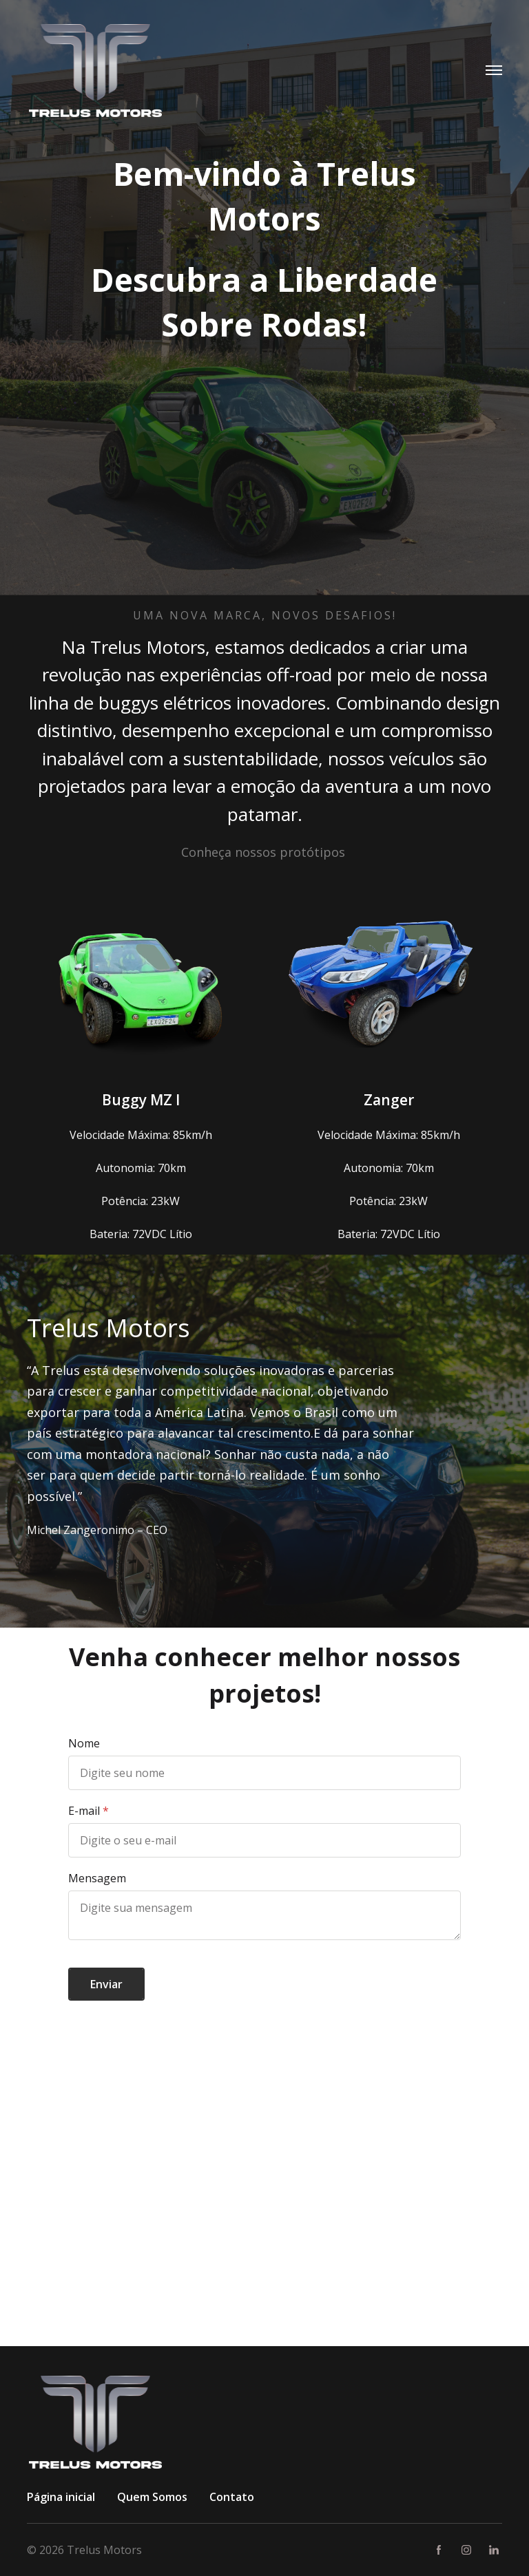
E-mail (84, 1810)
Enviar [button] (106, 1984)
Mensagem (97, 1878)
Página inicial (61, 2496)
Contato (231, 2496)
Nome (84, 1743)
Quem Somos (152, 2496)
